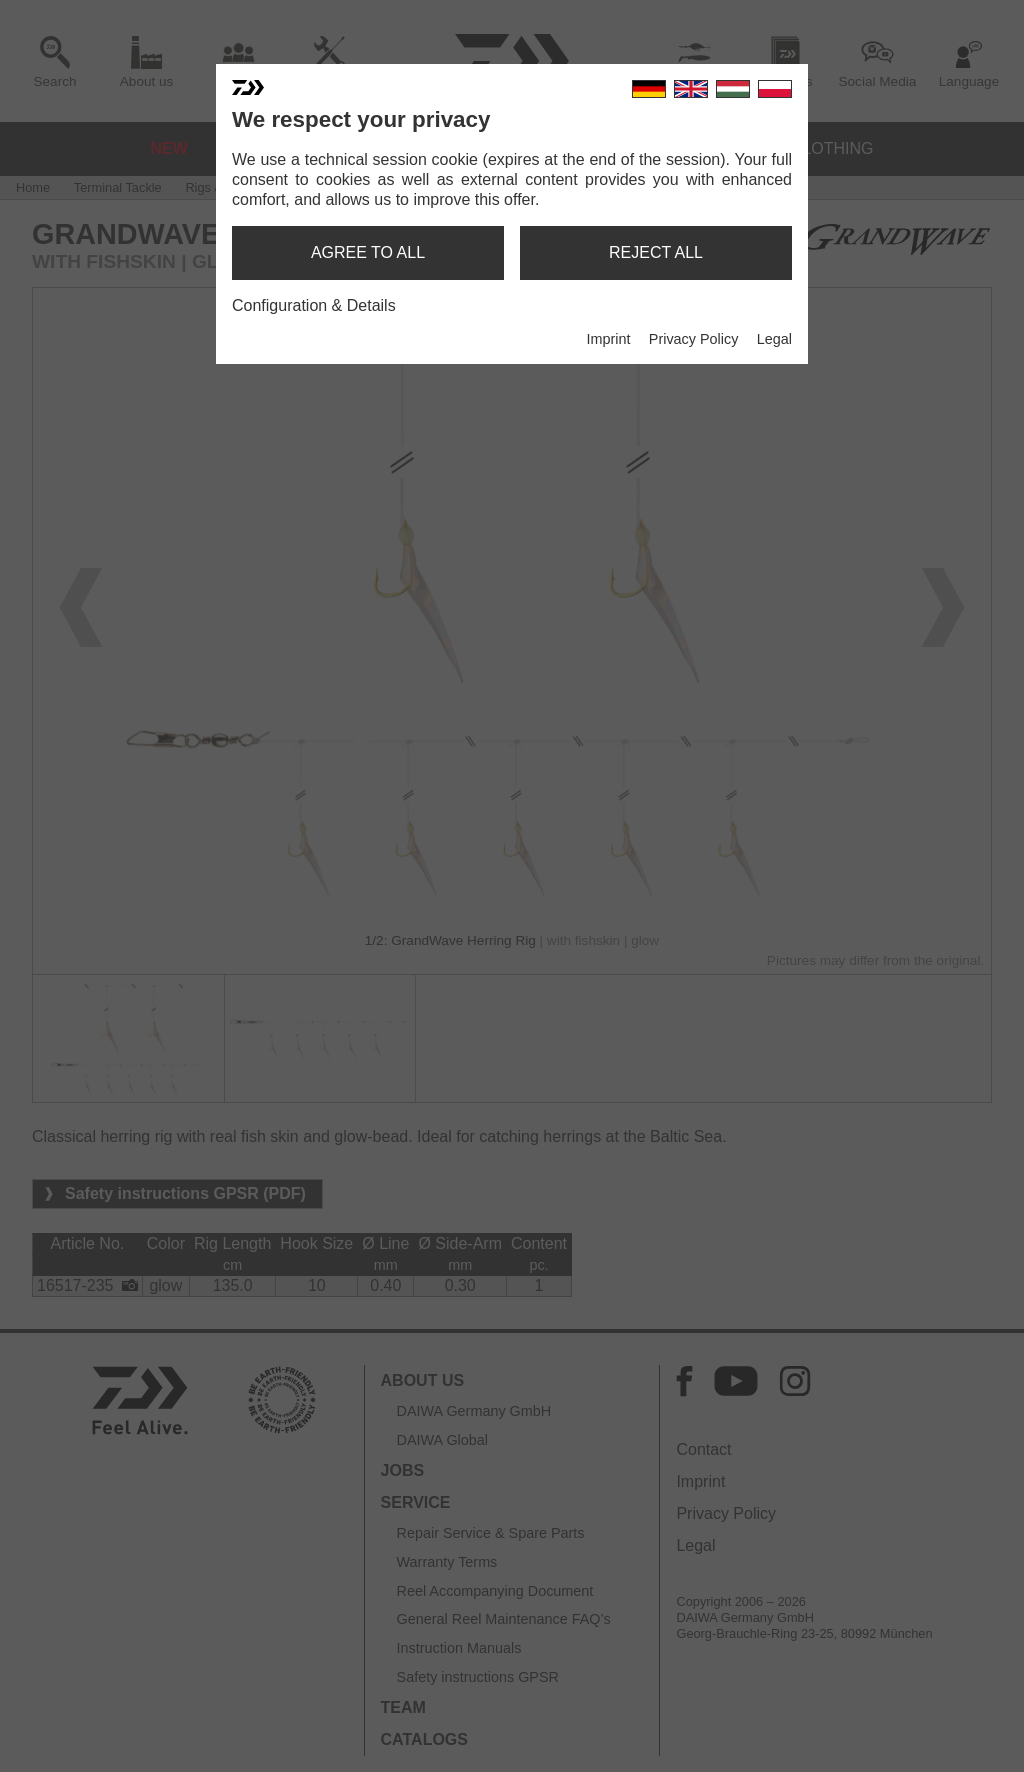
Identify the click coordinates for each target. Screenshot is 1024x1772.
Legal (774, 339)
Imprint (608, 339)
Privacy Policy (694, 339)
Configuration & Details (314, 305)
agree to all (368, 252)
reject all (656, 252)
